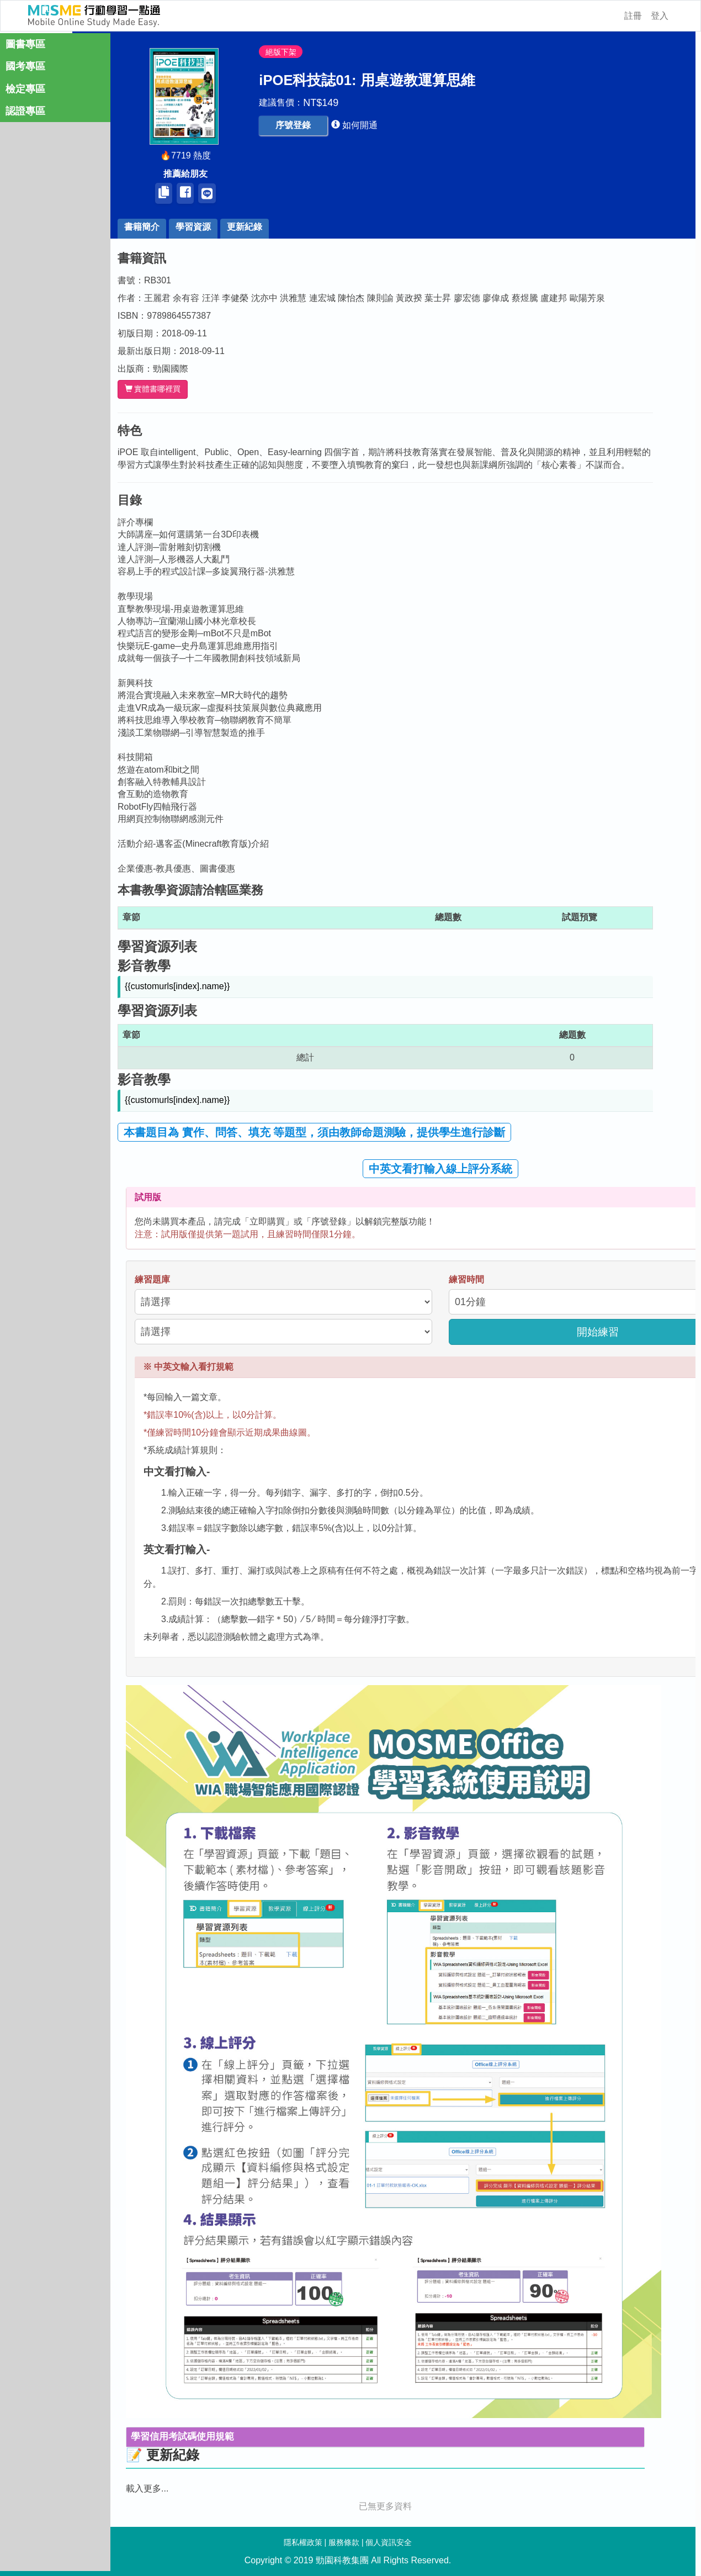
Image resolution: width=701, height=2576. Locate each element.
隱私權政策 (303, 2542)
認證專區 (25, 113)
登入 (659, 15)
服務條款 (343, 2542)
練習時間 (484, 1279)
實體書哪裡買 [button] (170, 389)
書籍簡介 (159, 226)
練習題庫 (170, 1279)
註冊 (633, 15)
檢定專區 (25, 91)
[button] (311, 125)
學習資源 (211, 226)
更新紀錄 (262, 226)
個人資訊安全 (388, 2542)
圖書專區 (25, 46)
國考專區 (25, 69)
